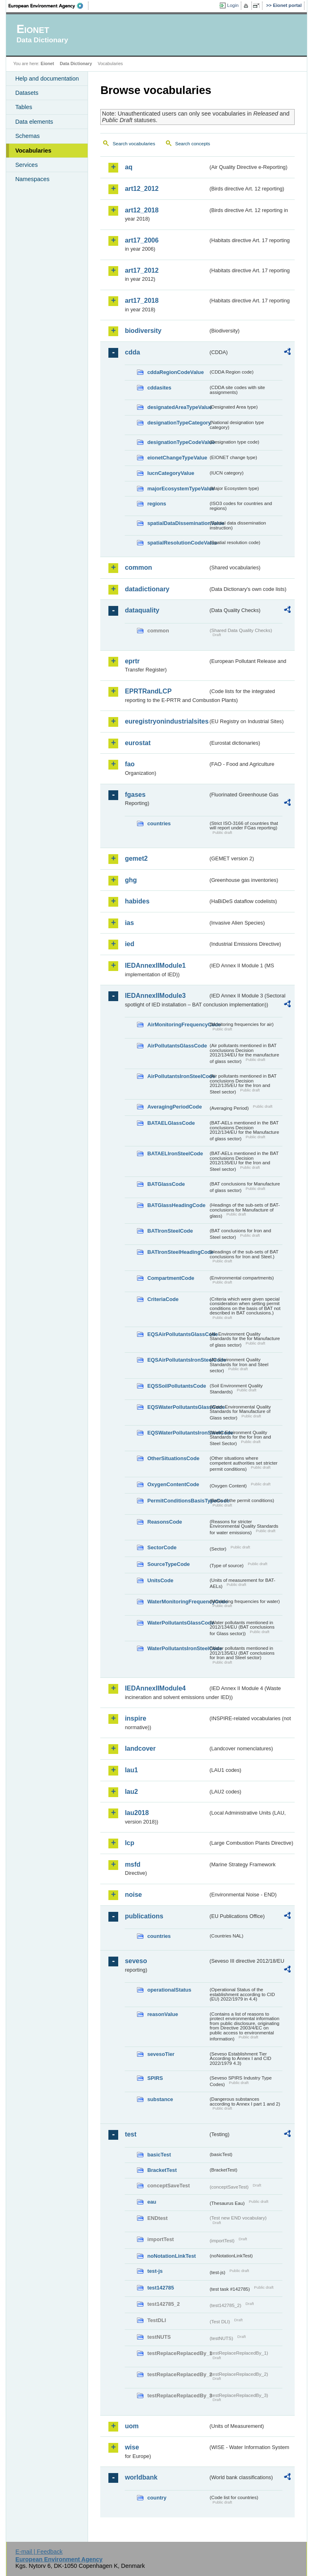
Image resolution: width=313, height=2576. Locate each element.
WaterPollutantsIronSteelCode (177, 1648)
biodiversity (143, 330)
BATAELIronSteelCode (175, 1153)
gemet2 (136, 858)
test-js (155, 2271)
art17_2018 (142, 300)
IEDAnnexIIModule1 (155, 965)
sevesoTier (160, 2054)
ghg (131, 880)
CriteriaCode (163, 1299)
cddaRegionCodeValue (175, 372)
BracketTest (161, 2170)
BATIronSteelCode (170, 1231)
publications (144, 1916)
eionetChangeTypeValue (177, 458)
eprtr (132, 661)
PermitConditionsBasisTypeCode (177, 1501)
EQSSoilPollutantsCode (176, 1386)
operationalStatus (169, 1990)
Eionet (47, 63)
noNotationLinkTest (171, 2256)
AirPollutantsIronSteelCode (177, 1076)
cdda (132, 352)
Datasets (26, 93)
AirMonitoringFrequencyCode (177, 1024)
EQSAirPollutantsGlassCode (177, 1334)
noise (133, 1894)
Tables (23, 107)
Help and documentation (47, 78)
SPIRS (155, 2078)
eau (151, 2202)
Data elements (34, 121)
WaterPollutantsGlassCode (177, 1623)
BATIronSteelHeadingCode (177, 1252)
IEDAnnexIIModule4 (155, 1688)
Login (232, 5)
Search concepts (192, 143)
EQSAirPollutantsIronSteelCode (177, 1360)
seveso (136, 1960)
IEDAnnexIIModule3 (155, 995)
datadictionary (147, 589)
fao (129, 764)
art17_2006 (142, 240)
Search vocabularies (133, 143)
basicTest (159, 2155)
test (130, 2134)
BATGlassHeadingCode (176, 1205)
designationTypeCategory (177, 423)
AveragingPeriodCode (174, 1107)
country (156, 2498)
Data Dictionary (76, 63)
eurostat (137, 742)
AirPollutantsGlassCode (177, 1046)
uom (132, 2426)
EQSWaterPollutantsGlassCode (177, 1407)
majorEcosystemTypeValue (177, 488)
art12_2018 (142, 210)
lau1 (131, 1770)
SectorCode (161, 1547)
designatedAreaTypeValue (177, 407)
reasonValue (162, 2014)
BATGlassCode (166, 1184)
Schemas (27, 136)
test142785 (160, 2288)
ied (129, 943)
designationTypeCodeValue (177, 442)
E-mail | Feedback (39, 2551)
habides (137, 901)
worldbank (141, 2477)
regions (156, 504)
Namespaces (32, 179)
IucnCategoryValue (170, 473)
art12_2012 (142, 188)
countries (159, 823)
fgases (135, 794)
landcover (140, 1748)
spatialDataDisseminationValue (177, 523)
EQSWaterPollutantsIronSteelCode (177, 1433)
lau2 (131, 1791)
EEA (48, 6)
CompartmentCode (170, 1278)
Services (26, 165)
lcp (129, 1842)
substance (160, 2099)
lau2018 (137, 1812)
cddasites (159, 388)
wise (132, 2447)
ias (129, 922)
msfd (132, 1864)
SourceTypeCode (168, 1564)
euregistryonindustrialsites (166, 721)
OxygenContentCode (173, 1484)
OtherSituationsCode (173, 1458)
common (138, 567)
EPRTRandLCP (148, 691)
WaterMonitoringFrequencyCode (177, 1602)
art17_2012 (142, 270)
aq (128, 167)
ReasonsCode (164, 1522)
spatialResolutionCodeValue (177, 543)
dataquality (142, 610)
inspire (135, 1718)
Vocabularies (33, 150)
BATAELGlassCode (171, 1123)
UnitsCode (160, 1580)
